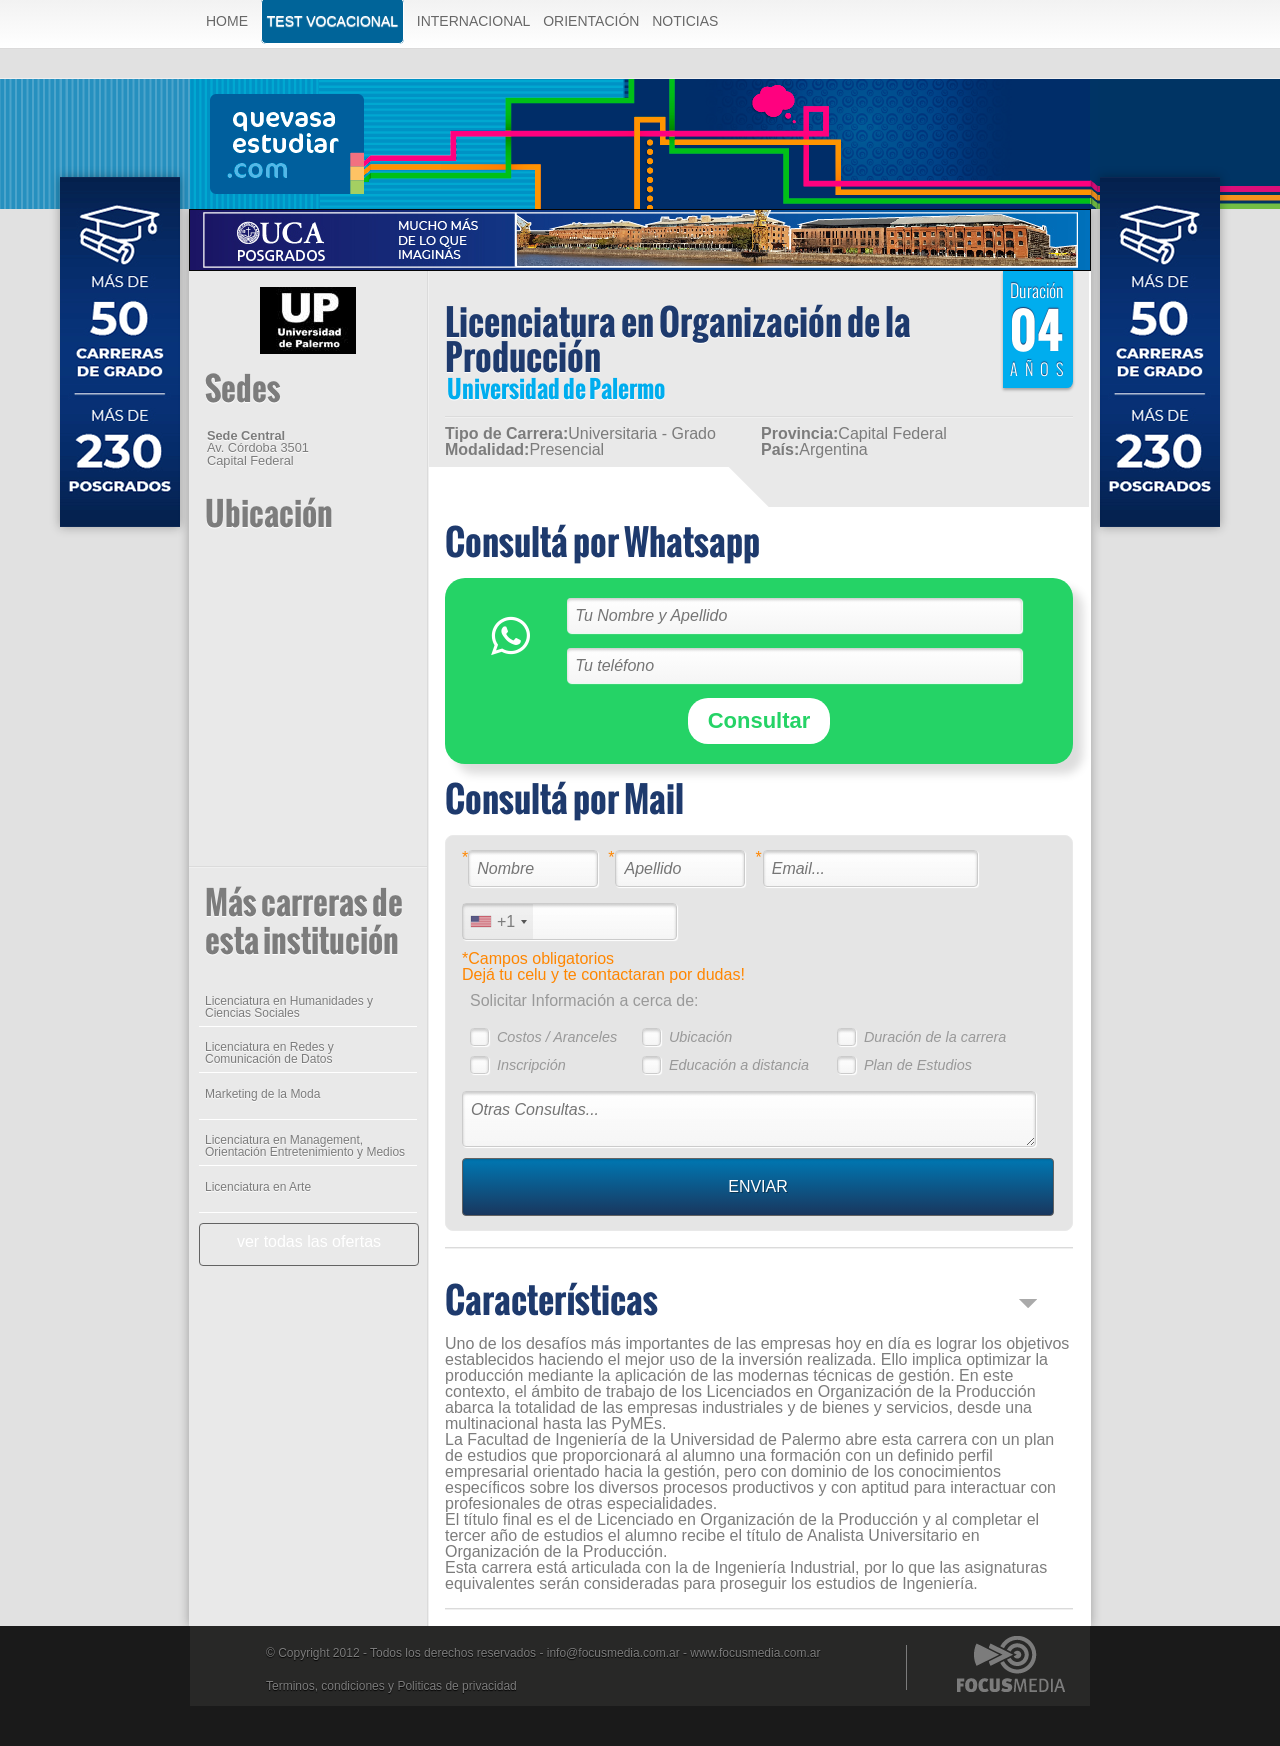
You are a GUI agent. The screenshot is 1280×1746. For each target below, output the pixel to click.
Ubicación (700, 1037)
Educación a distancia (739, 1065)
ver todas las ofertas (309, 1241)
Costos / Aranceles (557, 1037)
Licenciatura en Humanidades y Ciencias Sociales (289, 1007)
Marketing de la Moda (262, 1094)
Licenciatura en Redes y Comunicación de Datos (269, 1053)
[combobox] (498, 921)
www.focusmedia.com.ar (755, 1653)
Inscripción (531, 1065)
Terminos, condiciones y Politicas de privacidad (391, 1686)
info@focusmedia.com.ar (613, 1653)
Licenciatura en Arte (258, 1187)
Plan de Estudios (918, 1065)
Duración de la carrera (935, 1037)
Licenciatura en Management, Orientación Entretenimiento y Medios (305, 1146)
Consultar (759, 720)
